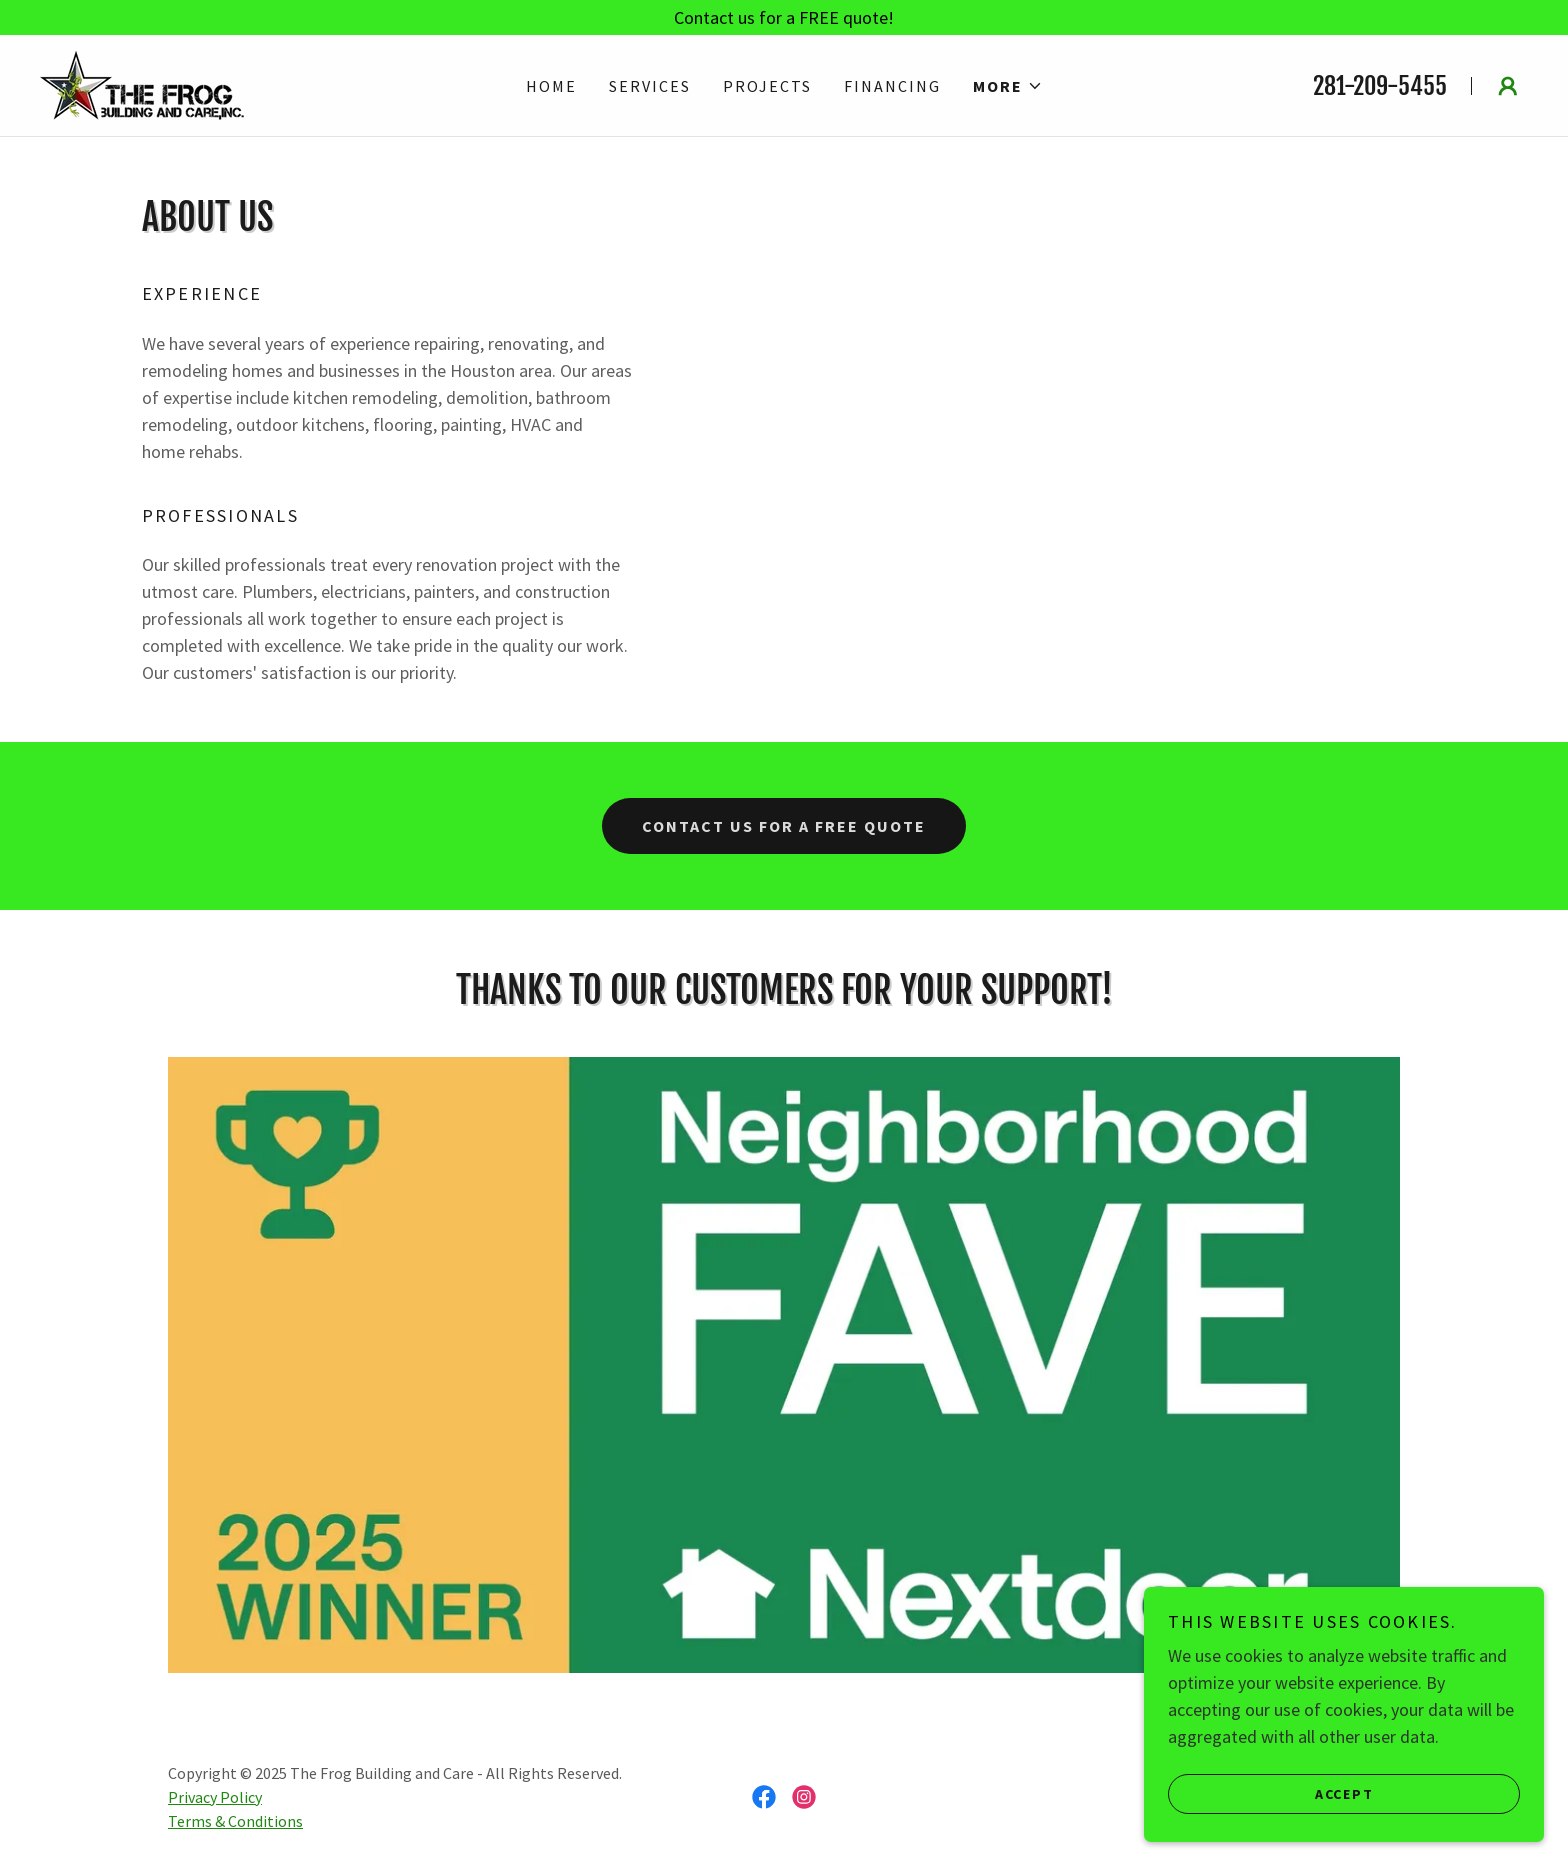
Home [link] (551, 86)
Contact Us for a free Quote (784, 826)
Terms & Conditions (235, 1821)
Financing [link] (892, 86)
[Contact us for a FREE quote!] (784, 17)
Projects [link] (767, 86)
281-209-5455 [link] (1380, 86)
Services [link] (650, 86)
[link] (142, 83)
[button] (1008, 86)
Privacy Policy (215, 1797)
